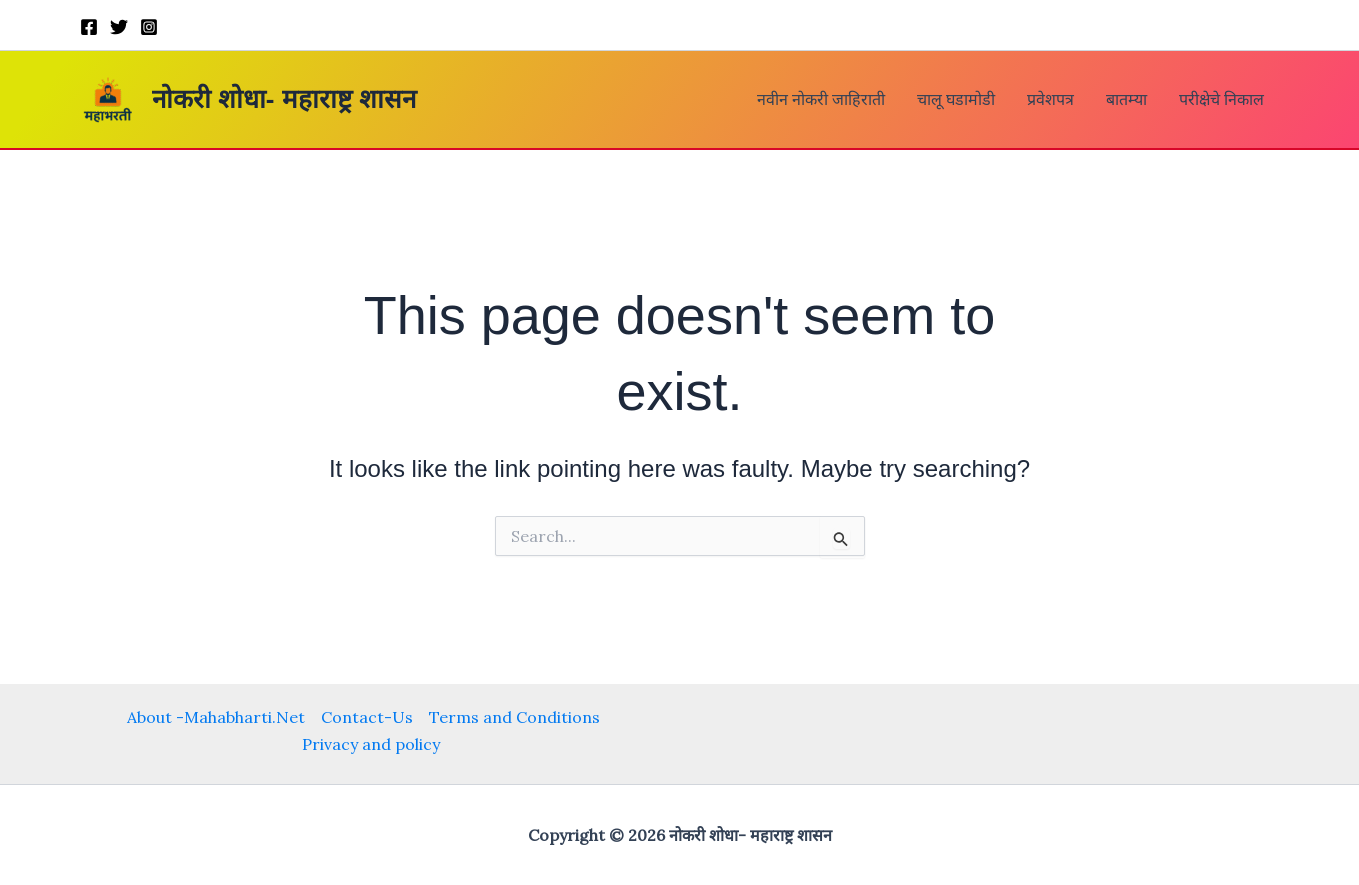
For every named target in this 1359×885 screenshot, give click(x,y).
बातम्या (1126, 99)
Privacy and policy (371, 744)
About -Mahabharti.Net (216, 717)
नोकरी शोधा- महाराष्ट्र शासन (284, 99)
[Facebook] (89, 27)
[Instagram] (149, 27)
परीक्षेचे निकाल (1221, 99)
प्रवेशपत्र (1050, 99)
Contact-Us (367, 717)
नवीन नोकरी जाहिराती (821, 99)
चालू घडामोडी (956, 99)
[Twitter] (119, 27)
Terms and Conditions (514, 717)
